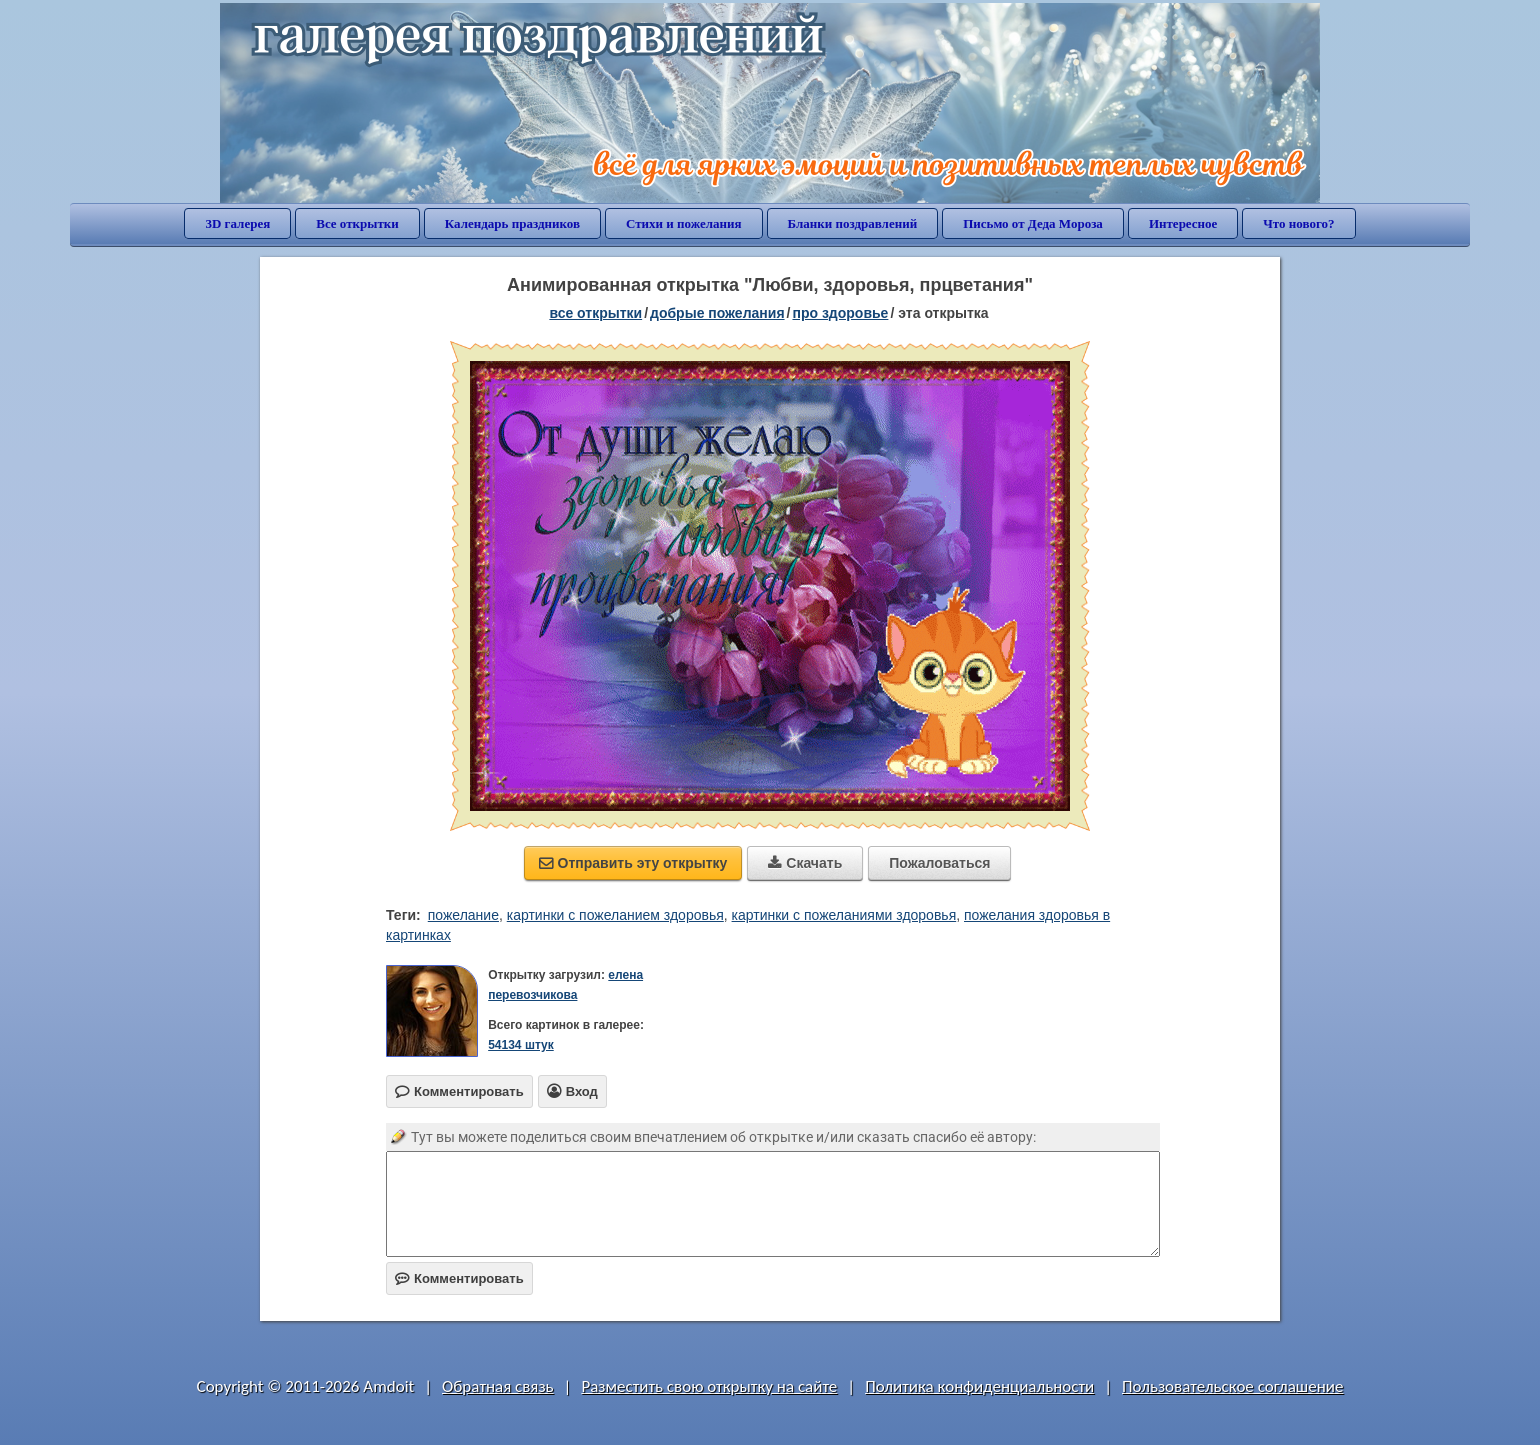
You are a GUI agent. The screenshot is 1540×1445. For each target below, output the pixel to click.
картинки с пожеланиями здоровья (844, 915)
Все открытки (357, 223)
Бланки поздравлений (853, 223)
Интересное (1183, 223)
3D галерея (237, 223)
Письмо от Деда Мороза (1033, 223)
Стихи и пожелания (684, 223)
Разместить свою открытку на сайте (709, 1386)
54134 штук (521, 1045)
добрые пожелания (717, 313)
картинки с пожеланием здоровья (615, 915)
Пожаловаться (939, 863)
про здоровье (840, 313)
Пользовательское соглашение (1232, 1386)
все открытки (595, 313)
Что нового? (1298, 223)
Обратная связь (498, 1386)
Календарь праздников (512, 223)
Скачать (805, 863)
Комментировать (459, 1278)
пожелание (463, 915)
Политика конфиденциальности (979, 1386)
